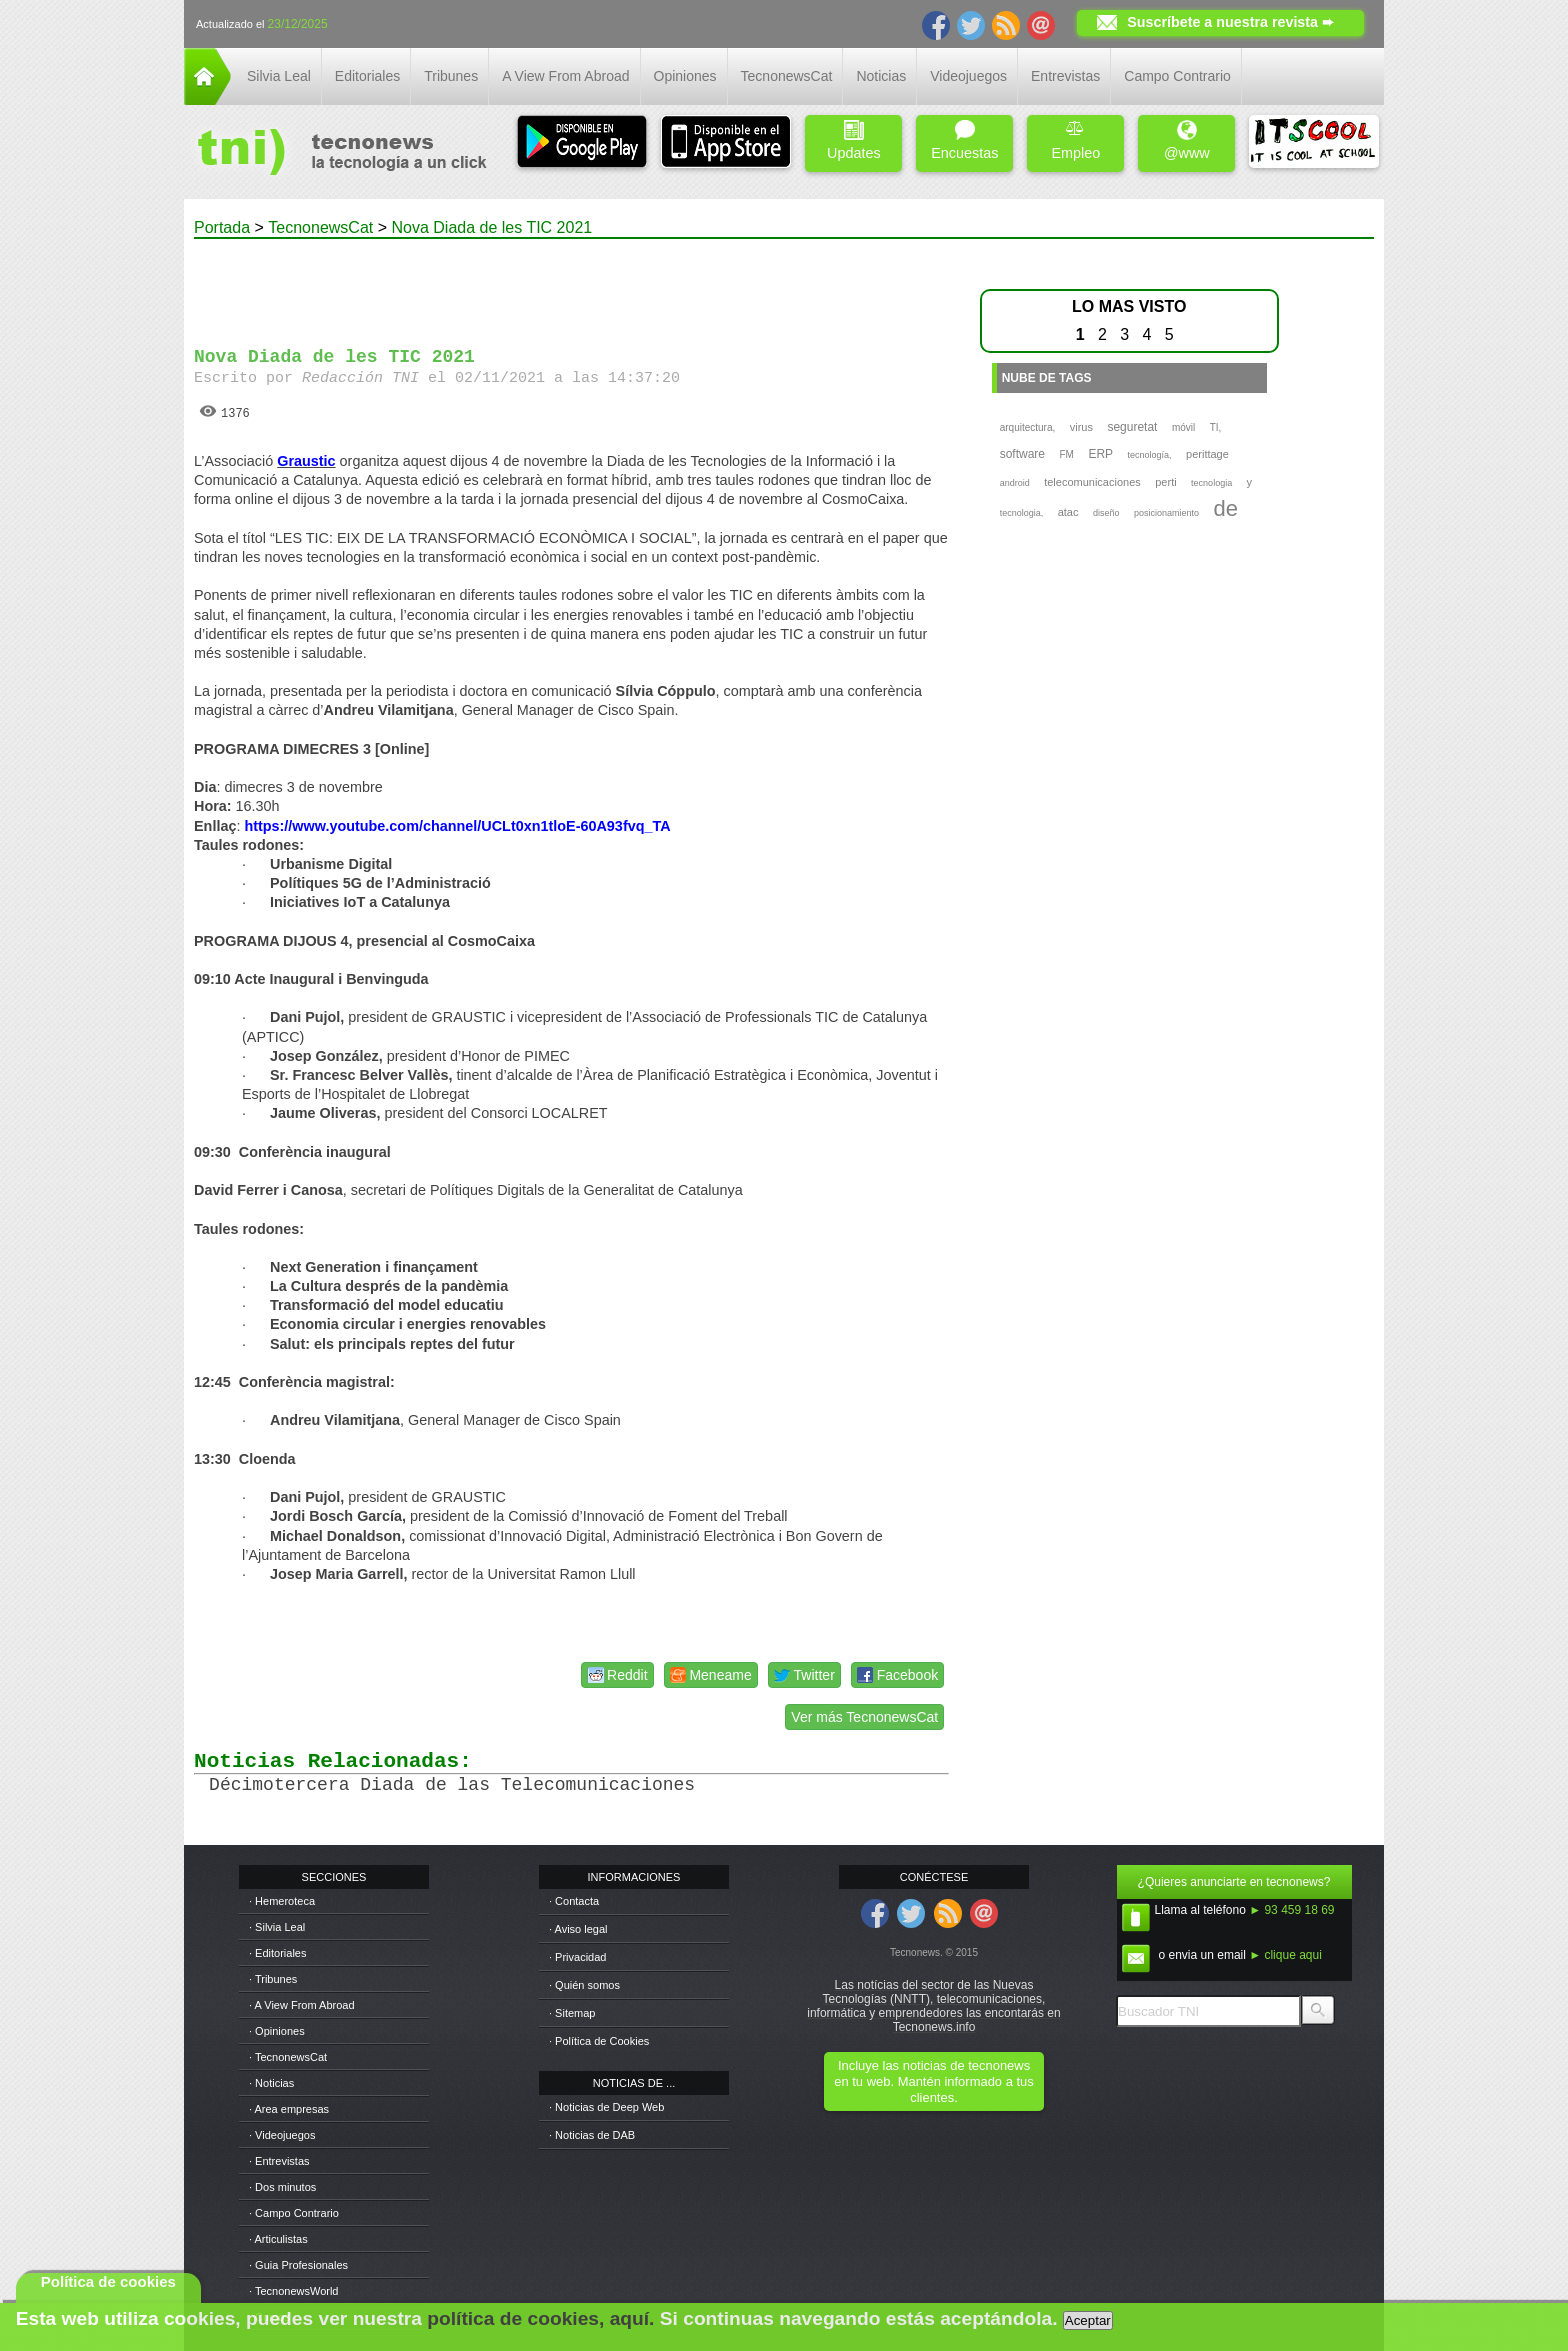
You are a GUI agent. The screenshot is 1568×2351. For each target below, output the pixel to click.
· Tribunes (273, 1979)
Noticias (881, 76)
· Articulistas (278, 2239)
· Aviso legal (578, 1929)
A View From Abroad (565, 76)
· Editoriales (277, 1953)
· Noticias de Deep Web (606, 2107)
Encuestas (964, 140)
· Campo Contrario (294, 2213)
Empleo (1075, 140)
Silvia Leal (279, 76)
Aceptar (1088, 2320)
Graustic (306, 461)
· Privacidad (577, 1957)
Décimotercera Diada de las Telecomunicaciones (452, 1785)
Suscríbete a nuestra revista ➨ (1230, 22)
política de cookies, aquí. (540, 2318)
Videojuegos (968, 76)
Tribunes (451, 76)
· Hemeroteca (282, 1901)
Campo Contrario (1177, 76)
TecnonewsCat (787, 76)
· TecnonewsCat (288, 2057)
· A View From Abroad (302, 2005)
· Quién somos (584, 1985)
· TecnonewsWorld (293, 2291)
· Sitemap (572, 2013)
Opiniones (685, 76)
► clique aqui (1285, 1955)
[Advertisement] (572, 284)
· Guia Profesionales (298, 2265)
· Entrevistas (279, 2161)
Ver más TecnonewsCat (864, 1717)
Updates (854, 140)
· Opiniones (277, 2031)
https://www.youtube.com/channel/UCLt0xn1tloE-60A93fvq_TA (457, 826)
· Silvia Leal (277, 1927)
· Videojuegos (282, 2135)
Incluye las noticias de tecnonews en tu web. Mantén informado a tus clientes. (933, 2081)
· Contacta (574, 1901)
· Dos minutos (282, 2187)
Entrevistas (1065, 76)
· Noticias (271, 2083)
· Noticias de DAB (592, 2135)
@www (1187, 140)
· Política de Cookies (599, 2041)
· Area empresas (289, 2109)
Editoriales (367, 76)
